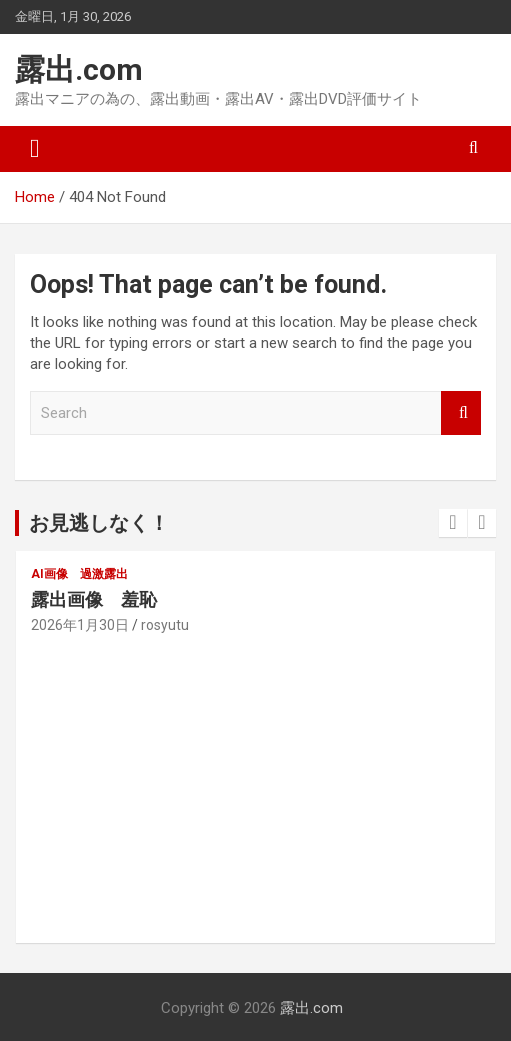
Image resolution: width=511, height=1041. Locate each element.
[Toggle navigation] (35, 149)
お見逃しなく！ (99, 523)
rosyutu (165, 625)
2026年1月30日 (80, 625)
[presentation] (453, 523)
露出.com (79, 69)
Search (461, 413)
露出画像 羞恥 (94, 599)
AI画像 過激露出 (79, 574)
